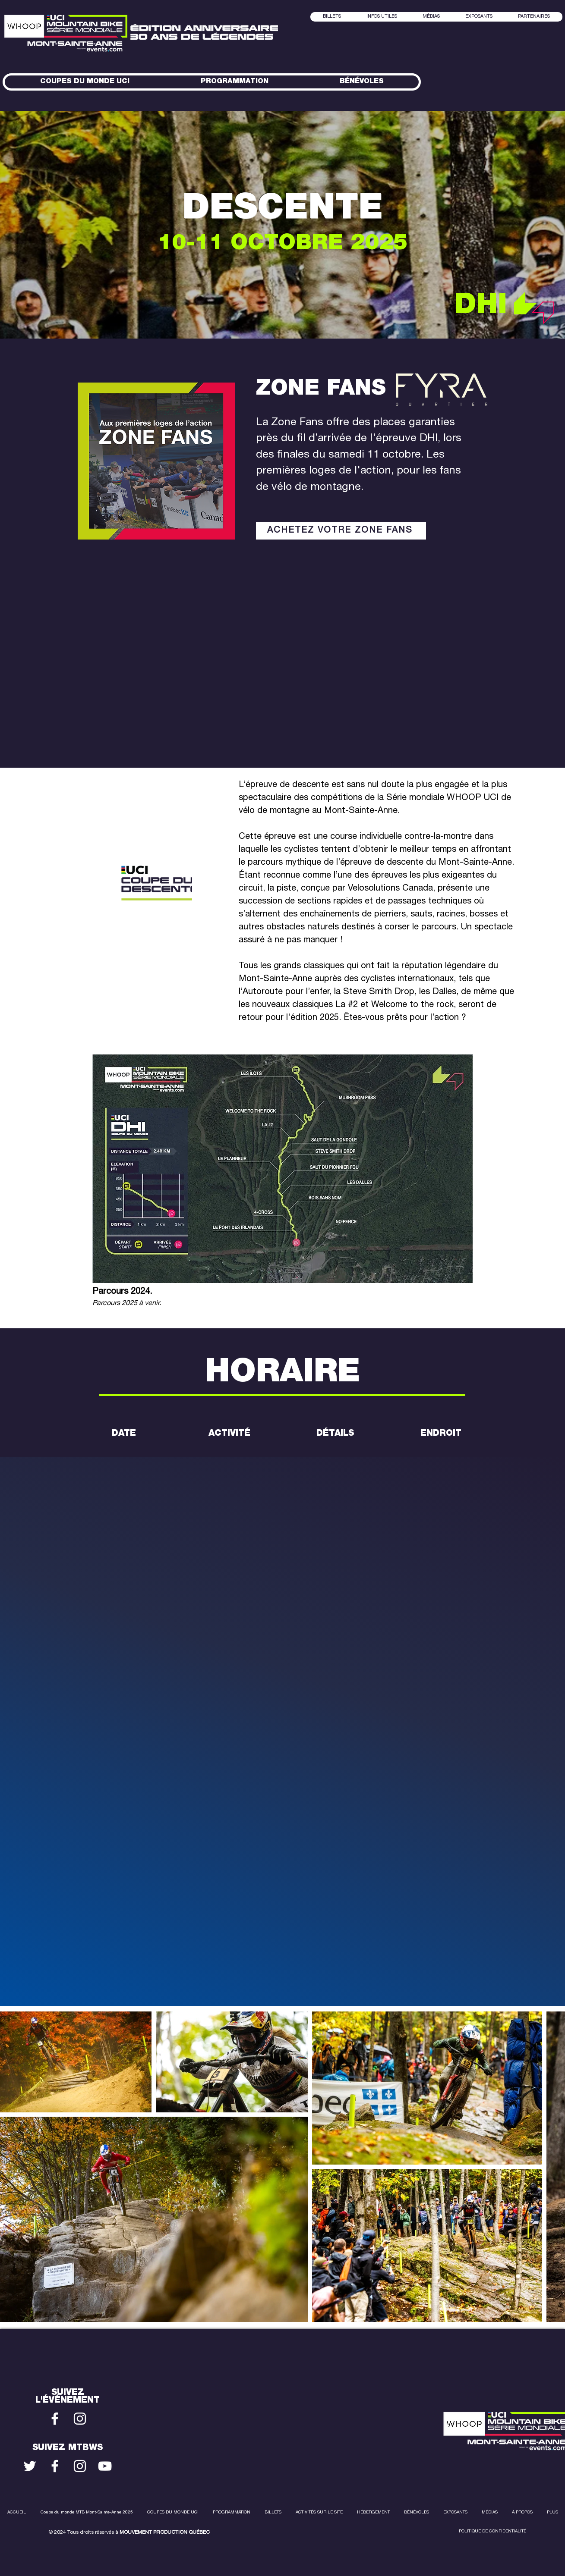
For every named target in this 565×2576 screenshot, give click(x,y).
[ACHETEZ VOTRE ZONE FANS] (341, 531)
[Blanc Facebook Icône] (55, 2418)
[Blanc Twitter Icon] (30, 2466)
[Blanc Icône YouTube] (105, 2466)
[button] (431, 17)
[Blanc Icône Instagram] (80, 2418)
